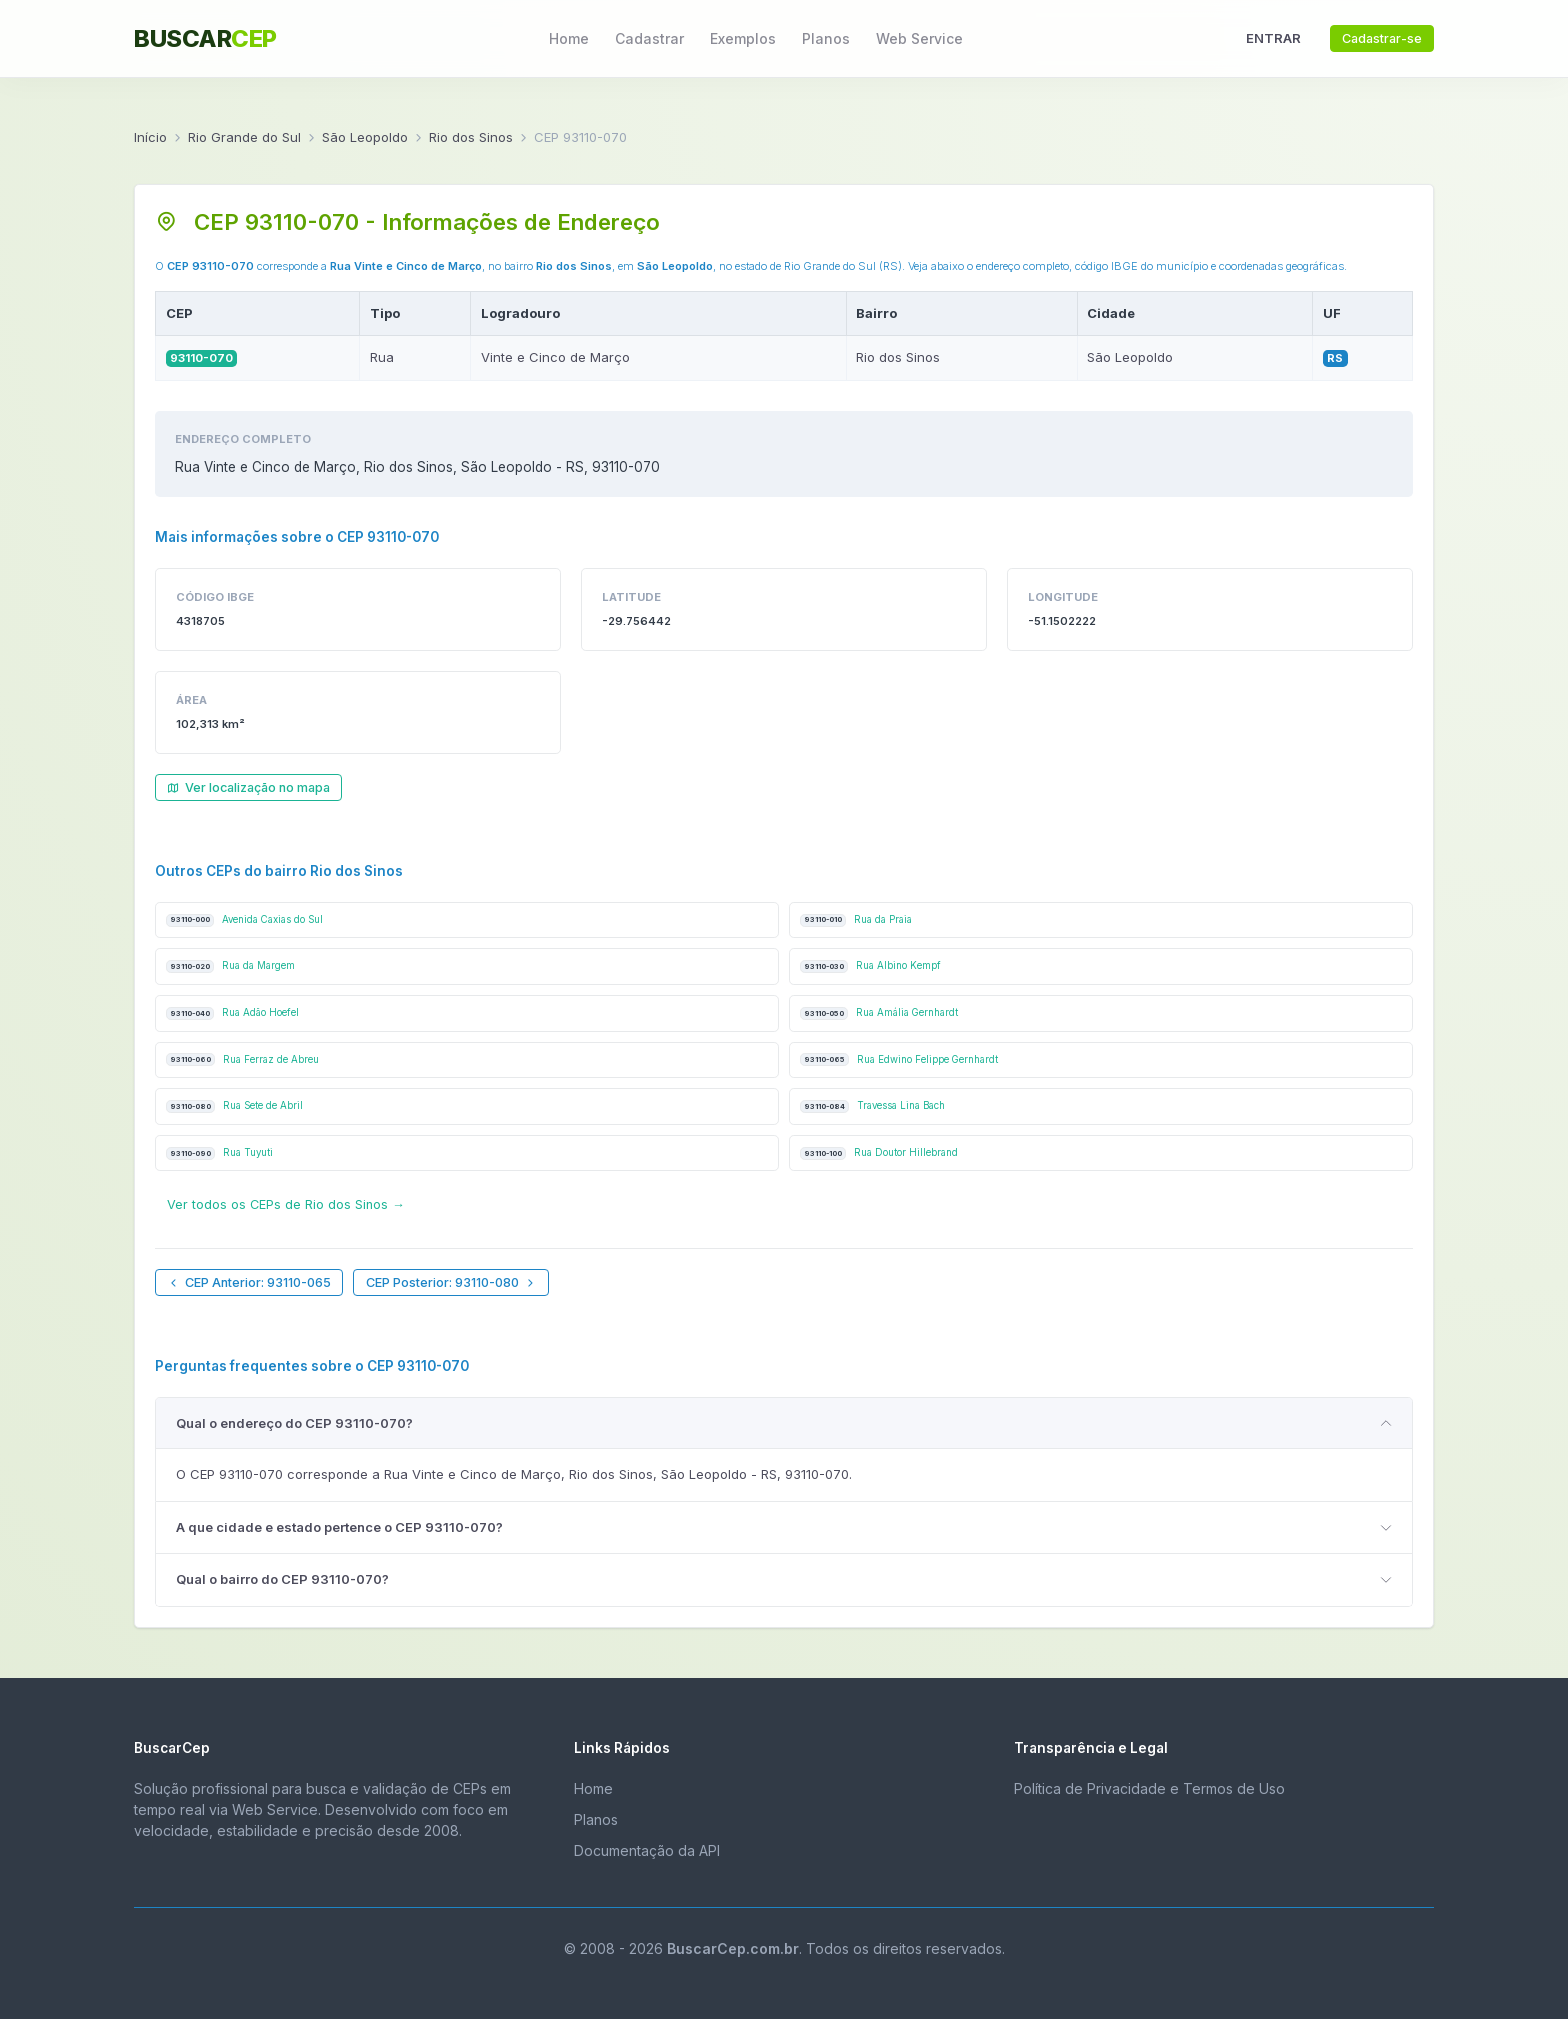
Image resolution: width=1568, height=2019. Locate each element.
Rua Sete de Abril (234, 1106)
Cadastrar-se (1382, 38)
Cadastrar (649, 38)
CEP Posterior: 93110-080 (451, 1282)
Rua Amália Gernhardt (879, 1013)
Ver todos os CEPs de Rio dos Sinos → (286, 1204)
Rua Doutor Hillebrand (879, 1153)
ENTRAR (1273, 38)
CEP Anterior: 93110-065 (249, 1282)
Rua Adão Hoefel (232, 1013)
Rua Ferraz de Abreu (242, 1059)
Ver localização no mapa (248, 787)
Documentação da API (647, 1850)
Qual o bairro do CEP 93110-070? (282, 1579)
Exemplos (743, 38)
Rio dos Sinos (471, 137)
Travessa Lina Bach (872, 1106)
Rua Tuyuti (219, 1153)
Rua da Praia (856, 920)
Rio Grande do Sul (244, 137)
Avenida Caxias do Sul (244, 920)
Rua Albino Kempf (870, 966)
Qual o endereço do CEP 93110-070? (294, 1423)
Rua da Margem (230, 966)
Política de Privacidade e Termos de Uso (1149, 1788)
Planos (826, 38)
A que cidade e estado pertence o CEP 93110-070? (339, 1527)
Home (569, 38)
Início (150, 137)
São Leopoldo (365, 137)
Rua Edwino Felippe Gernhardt (899, 1059)
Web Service (919, 38)
